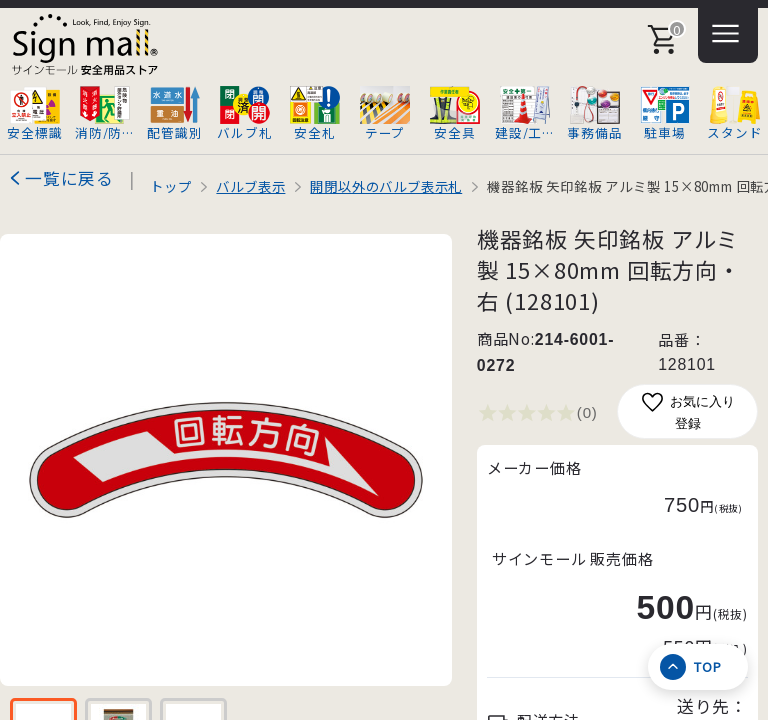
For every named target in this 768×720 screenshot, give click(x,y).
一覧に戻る (69, 178)
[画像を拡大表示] (226, 460)
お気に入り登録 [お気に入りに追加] (687, 410)
